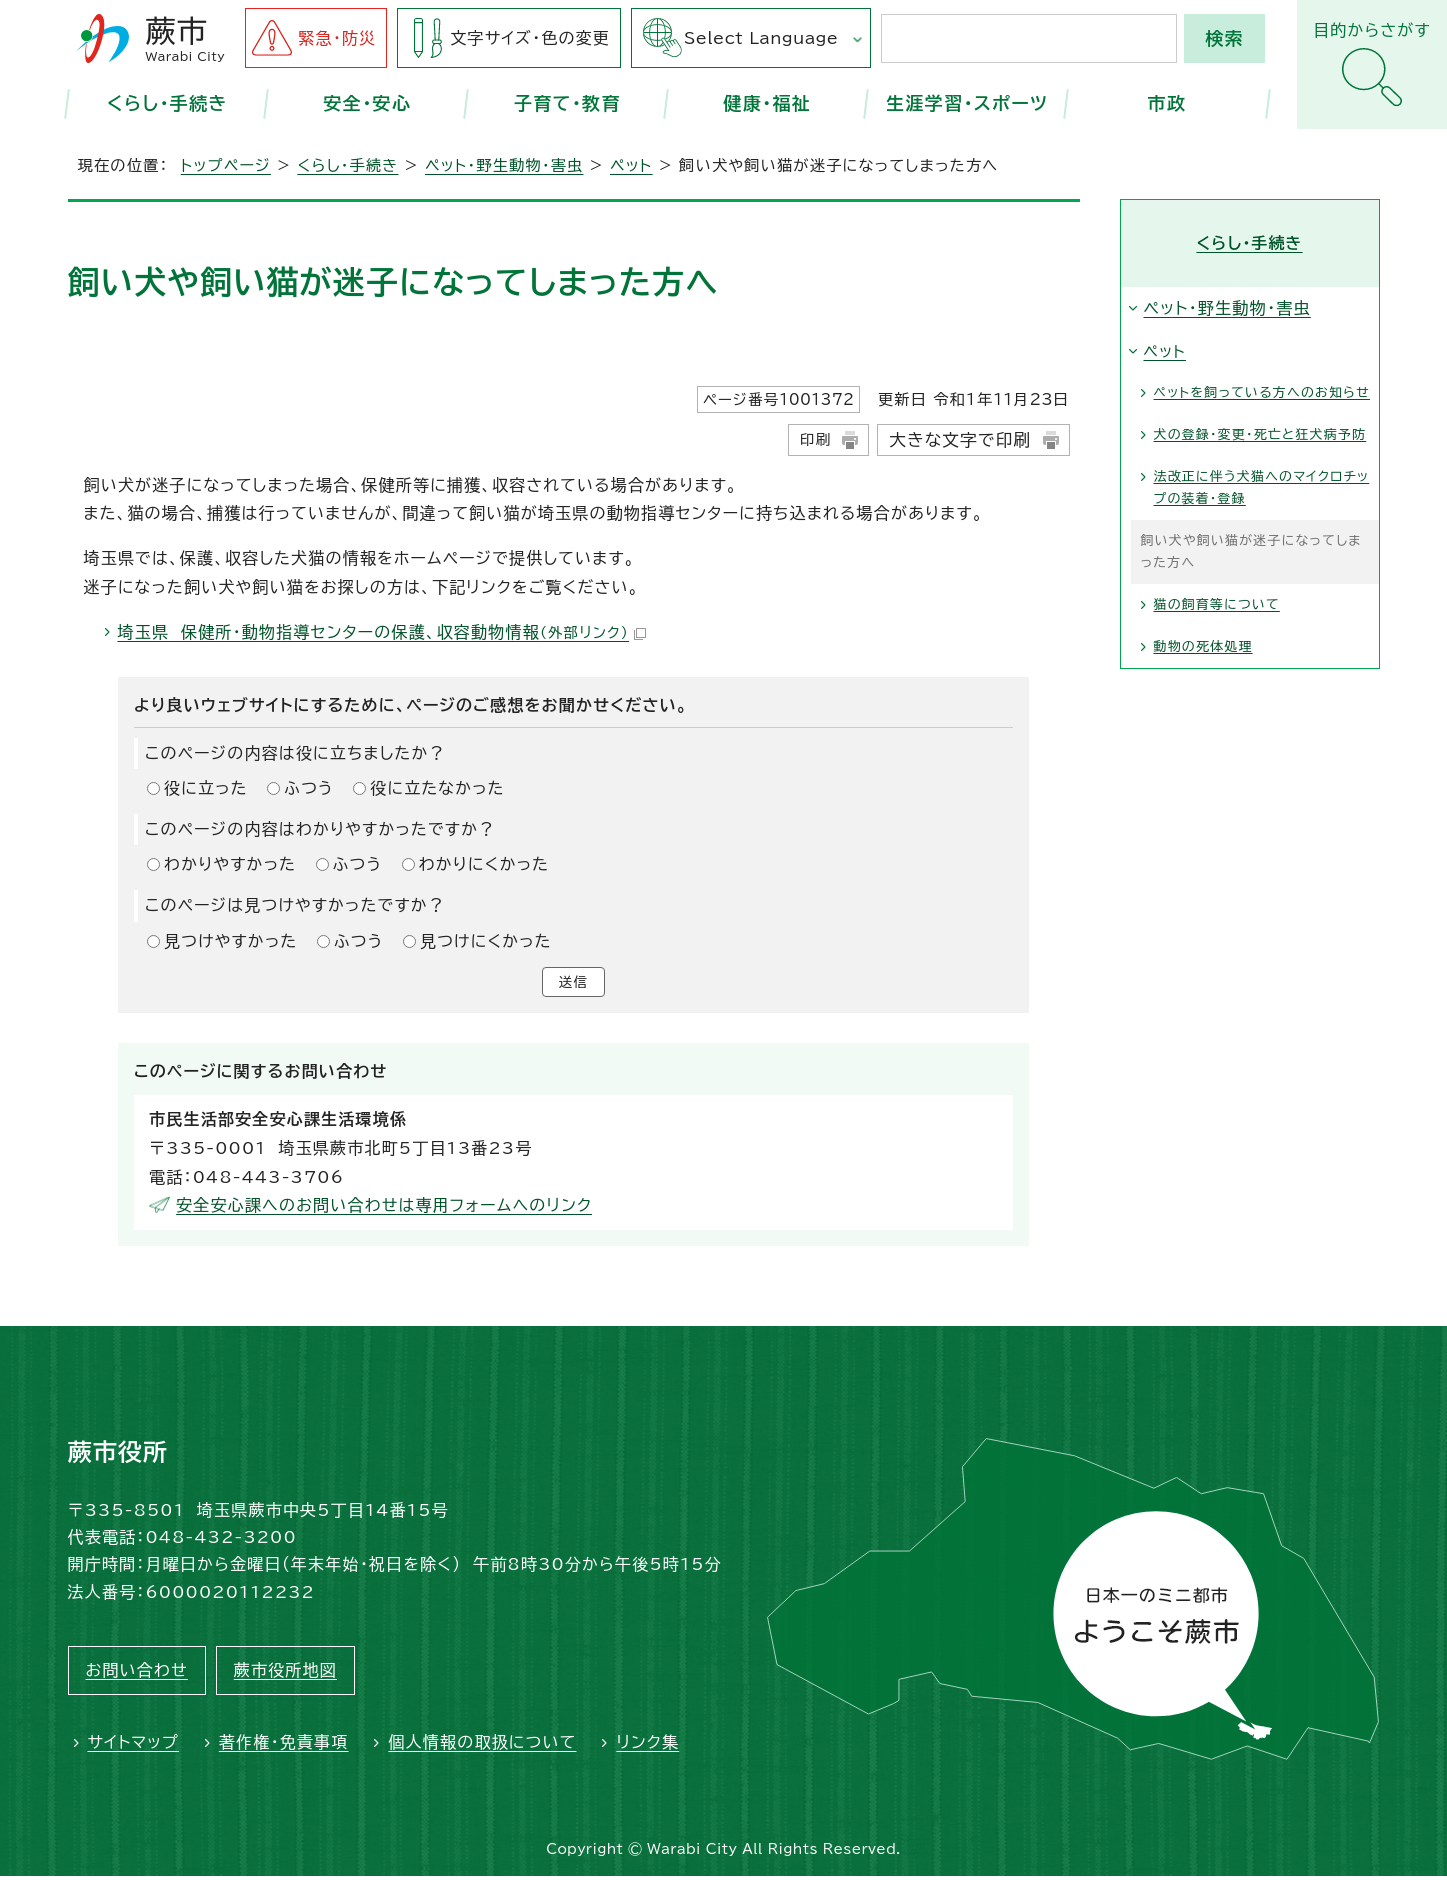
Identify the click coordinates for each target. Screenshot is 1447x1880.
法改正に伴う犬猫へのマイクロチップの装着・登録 (1262, 487)
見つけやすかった (230, 941)
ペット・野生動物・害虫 (504, 165)
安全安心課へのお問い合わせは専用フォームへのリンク (384, 1209)
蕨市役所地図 (285, 1674)
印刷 (815, 439)
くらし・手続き (167, 103)
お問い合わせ (137, 1674)
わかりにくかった (484, 864)
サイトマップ (133, 1746)
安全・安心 (368, 103)
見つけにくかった (486, 941)
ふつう (309, 788)
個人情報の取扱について (482, 1746)
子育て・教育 (567, 103)
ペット (631, 165)
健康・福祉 (767, 103)
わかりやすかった (230, 864)
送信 (573, 984)
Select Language (761, 38)
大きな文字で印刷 (960, 439)
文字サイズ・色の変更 (530, 38)
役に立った (206, 788)
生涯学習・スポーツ (967, 103)
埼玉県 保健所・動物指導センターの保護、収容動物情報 (382, 632)
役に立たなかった (437, 788)
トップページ (226, 165)
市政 (1167, 103)
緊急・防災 (337, 38)
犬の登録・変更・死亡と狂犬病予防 (1260, 434)
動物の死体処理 (1203, 646)
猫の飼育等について (1217, 604)
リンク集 (647, 1746)
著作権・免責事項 (284, 1746)
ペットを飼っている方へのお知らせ (1262, 392)
